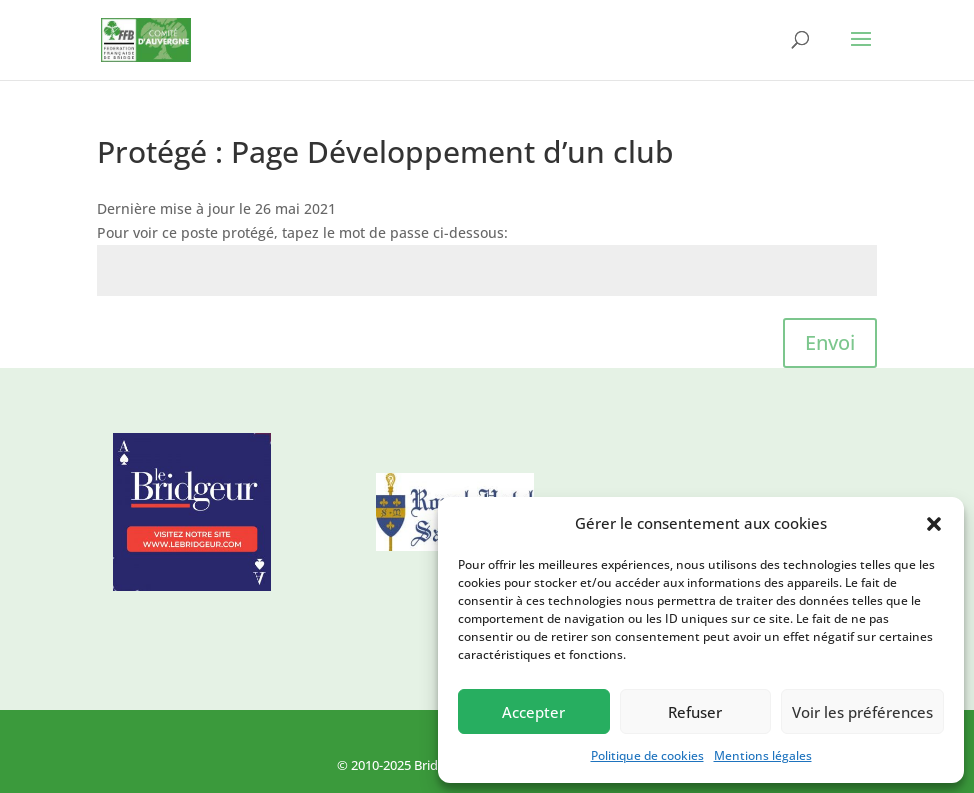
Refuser (695, 712)
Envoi (830, 342)
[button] (934, 524)
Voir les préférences (862, 712)
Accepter (533, 712)
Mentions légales (763, 755)
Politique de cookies (647, 755)
